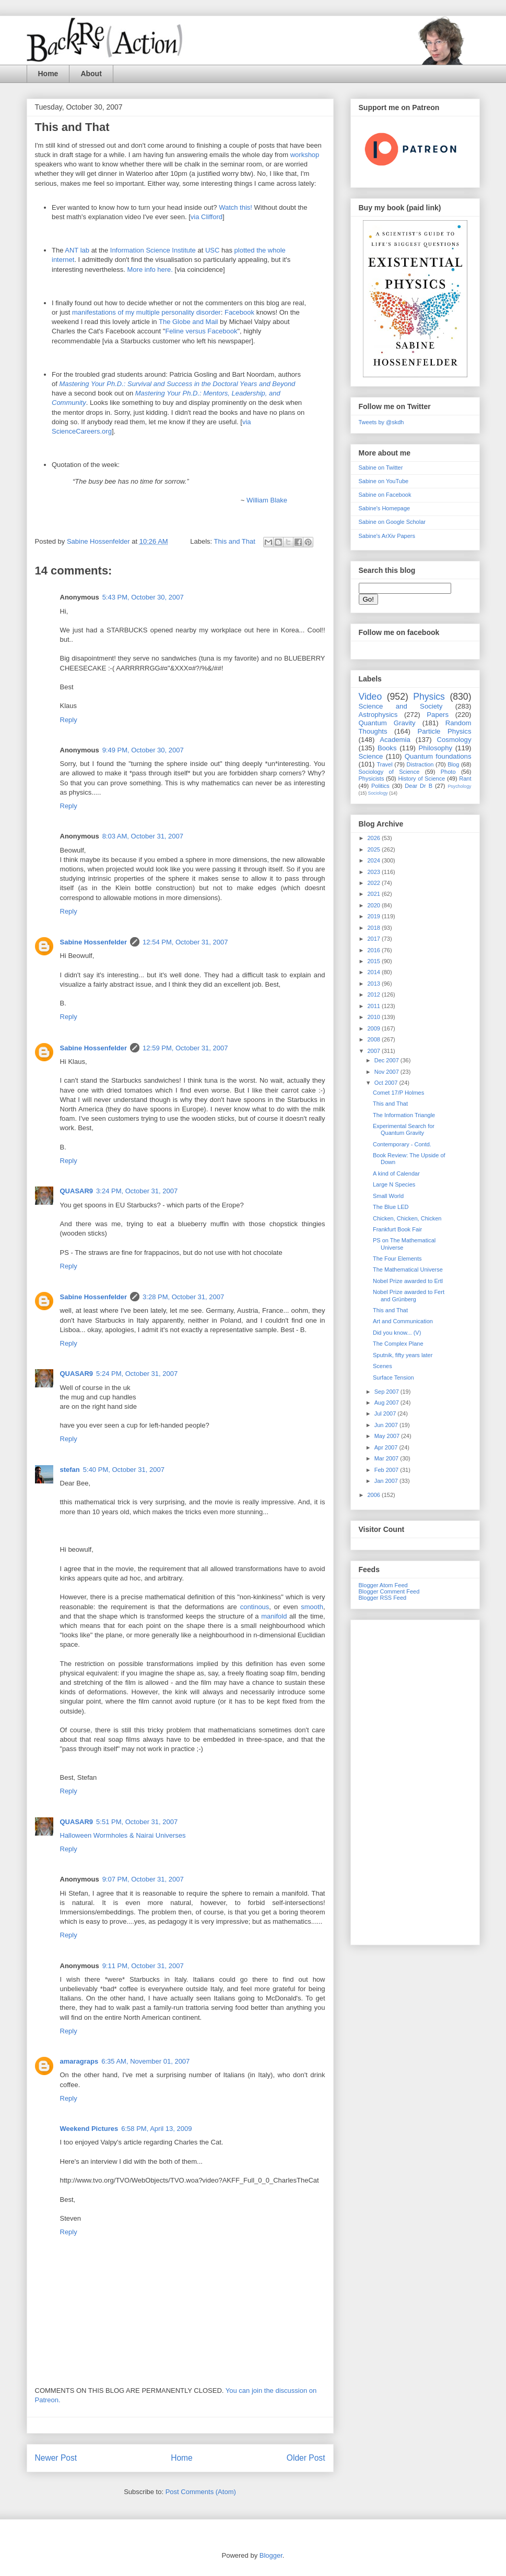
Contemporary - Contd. (402, 1144)
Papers (438, 714)
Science (371, 756)
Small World (388, 1196)
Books (387, 748)
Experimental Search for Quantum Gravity (403, 1129)
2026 (375, 838)
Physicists (371, 778)
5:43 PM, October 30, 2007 (143, 597)
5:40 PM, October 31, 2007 (123, 1469)
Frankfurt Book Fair (397, 1229)
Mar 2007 (387, 1458)
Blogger (271, 2555)
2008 (375, 1039)
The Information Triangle (404, 1115)
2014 (375, 972)
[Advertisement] (415, 1780)
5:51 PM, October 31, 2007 (137, 1822)
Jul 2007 (386, 1413)
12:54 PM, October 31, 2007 (185, 942)
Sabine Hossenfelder (93, 942)
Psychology (459, 786)
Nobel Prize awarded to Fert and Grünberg (408, 1295)
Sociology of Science (389, 772)
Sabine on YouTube (384, 481)
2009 (375, 1028)
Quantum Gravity (387, 723)
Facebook (239, 312)
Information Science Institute (153, 250)
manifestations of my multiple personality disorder (146, 312)
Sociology (378, 793)
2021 (375, 894)
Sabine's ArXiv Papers (387, 536)
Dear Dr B (418, 786)
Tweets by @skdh (381, 422)
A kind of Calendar (396, 1173)
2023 (375, 872)
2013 (375, 983)
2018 (375, 928)
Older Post (306, 2457)
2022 (375, 883)
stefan (70, 1469)
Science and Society (401, 706)
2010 (375, 1017)
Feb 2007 (387, 1470)
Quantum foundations (438, 756)
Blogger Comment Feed (389, 1591)
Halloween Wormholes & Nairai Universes (123, 1835)
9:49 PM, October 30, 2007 (143, 750)
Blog (453, 764)
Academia (395, 740)
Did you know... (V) (397, 1332)
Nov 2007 (387, 1072)
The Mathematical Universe (408, 1269)
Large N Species (394, 1184)
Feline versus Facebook (201, 331)
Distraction (420, 764)
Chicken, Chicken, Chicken (407, 1218)
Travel (385, 764)
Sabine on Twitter (381, 467)
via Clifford (206, 217)
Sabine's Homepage (384, 508)
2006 (375, 1495)
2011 (375, 1006)
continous (254, 1607)
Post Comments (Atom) (201, 2492)
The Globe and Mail (189, 322)
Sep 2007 (387, 1391)
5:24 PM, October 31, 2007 (137, 1373)
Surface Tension (393, 1377)
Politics (380, 786)
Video (370, 696)
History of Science (421, 778)
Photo (448, 772)
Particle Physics (444, 731)
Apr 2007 (386, 1447)
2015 (375, 961)
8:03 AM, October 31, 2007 (142, 836)
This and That (234, 541)
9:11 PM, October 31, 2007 (143, 1966)
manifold (274, 1616)
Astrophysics (378, 714)
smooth (312, 1607)
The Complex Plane (398, 1343)
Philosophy (436, 748)
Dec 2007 (387, 1060)
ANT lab (78, 250)
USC (212, 250)
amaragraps (79, 2061)
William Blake (266, 500)
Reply (68, 720)
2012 (375, 994)
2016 (375, 950)
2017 (375, 939)
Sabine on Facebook (385, 495)
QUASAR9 (76, 1191)
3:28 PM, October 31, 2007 (183, 1297)
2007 (375, 1051)
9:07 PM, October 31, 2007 (143, 1879)
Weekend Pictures (89, 2128)
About (90, 73)
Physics (429, 696)
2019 (375, 916)
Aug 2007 (387, 1402)
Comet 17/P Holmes (398, 1092)
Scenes (382, 1366)
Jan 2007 (386, 1481)
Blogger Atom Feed (383, 1585)
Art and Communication (403, 1321)
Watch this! (235, 207)
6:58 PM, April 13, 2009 (156, 2128)
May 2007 (387, 1436)
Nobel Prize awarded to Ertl (408, 1281)
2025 (375, 849)
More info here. (150, 269)
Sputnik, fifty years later (402, 1355)
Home (48, 73)
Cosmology (454, 740)
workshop (305, 155)
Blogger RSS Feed (383, 1598)
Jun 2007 (386, 1425)
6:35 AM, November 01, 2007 (145, 2061)
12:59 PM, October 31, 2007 (185, 1048)
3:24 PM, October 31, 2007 (137, 1191)
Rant (465, 778)
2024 (375, 860)
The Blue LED (390, 1207)
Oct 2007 (386, 1083)
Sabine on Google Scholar (392, 522)
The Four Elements (397, 1258)
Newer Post (56, 2457)
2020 (375, 905)
